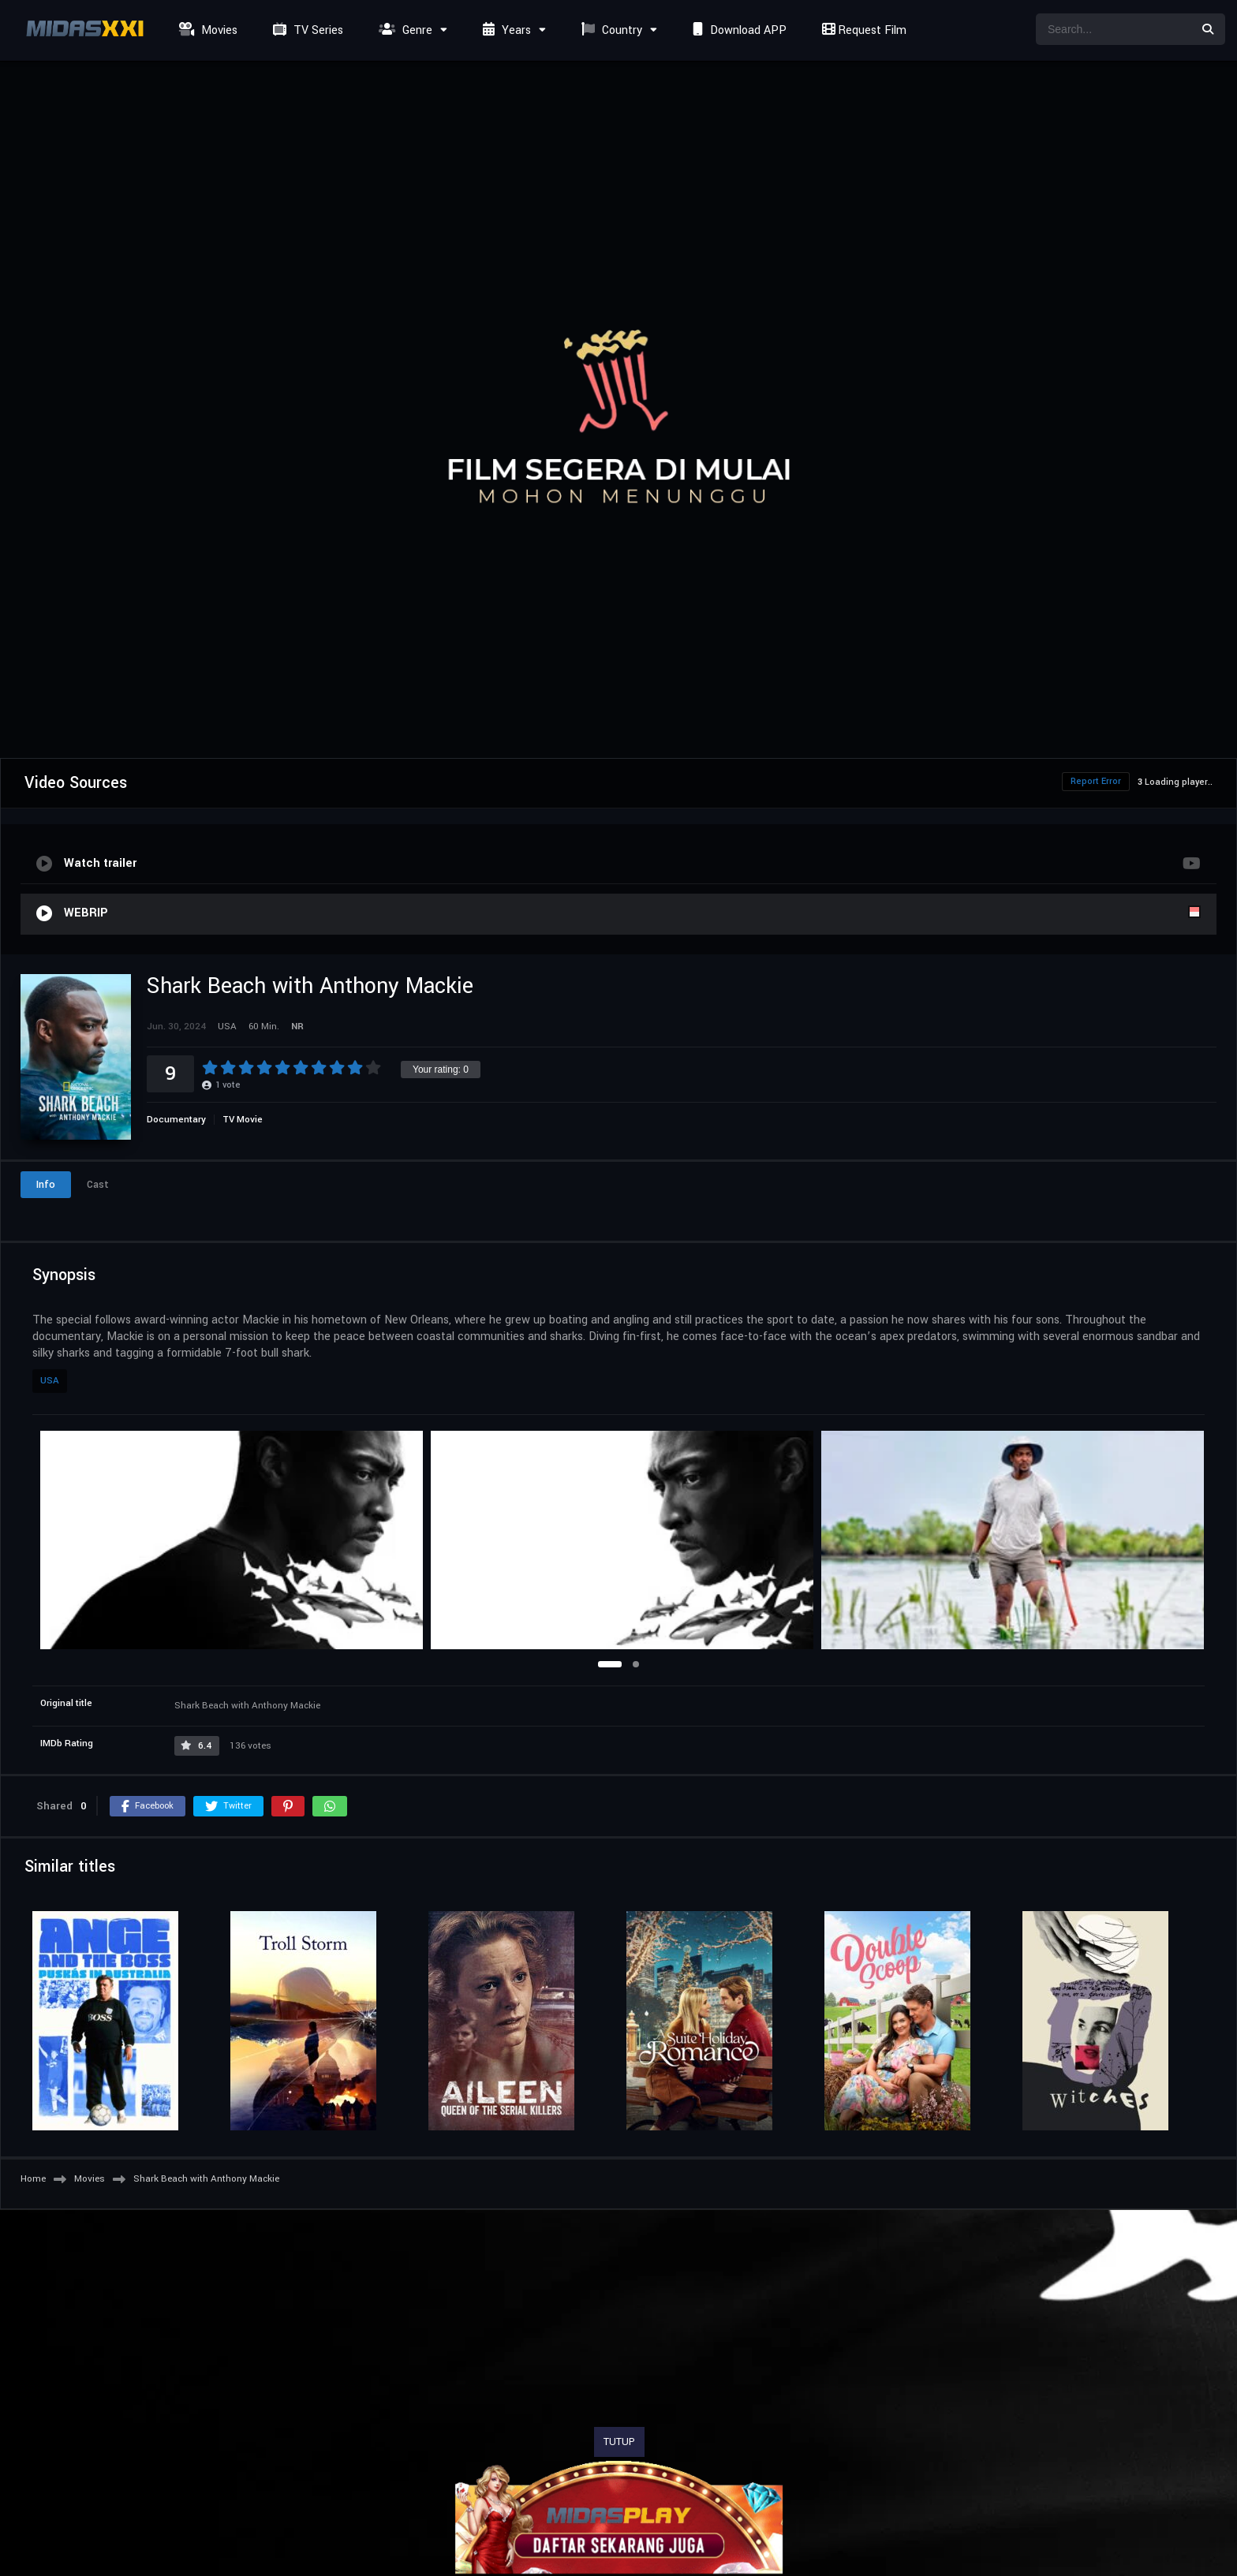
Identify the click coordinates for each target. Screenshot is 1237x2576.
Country (609, 30)
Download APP (738, 30)
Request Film (862, 30)
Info (45, 1185)
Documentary (176, 1119)
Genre (403, 30)
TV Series (306, 30)
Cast (98, 1185)
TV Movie (242, 1119)
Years (505, 30)
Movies (206, 30)
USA (49, 1380)
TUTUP (619, 2442)
